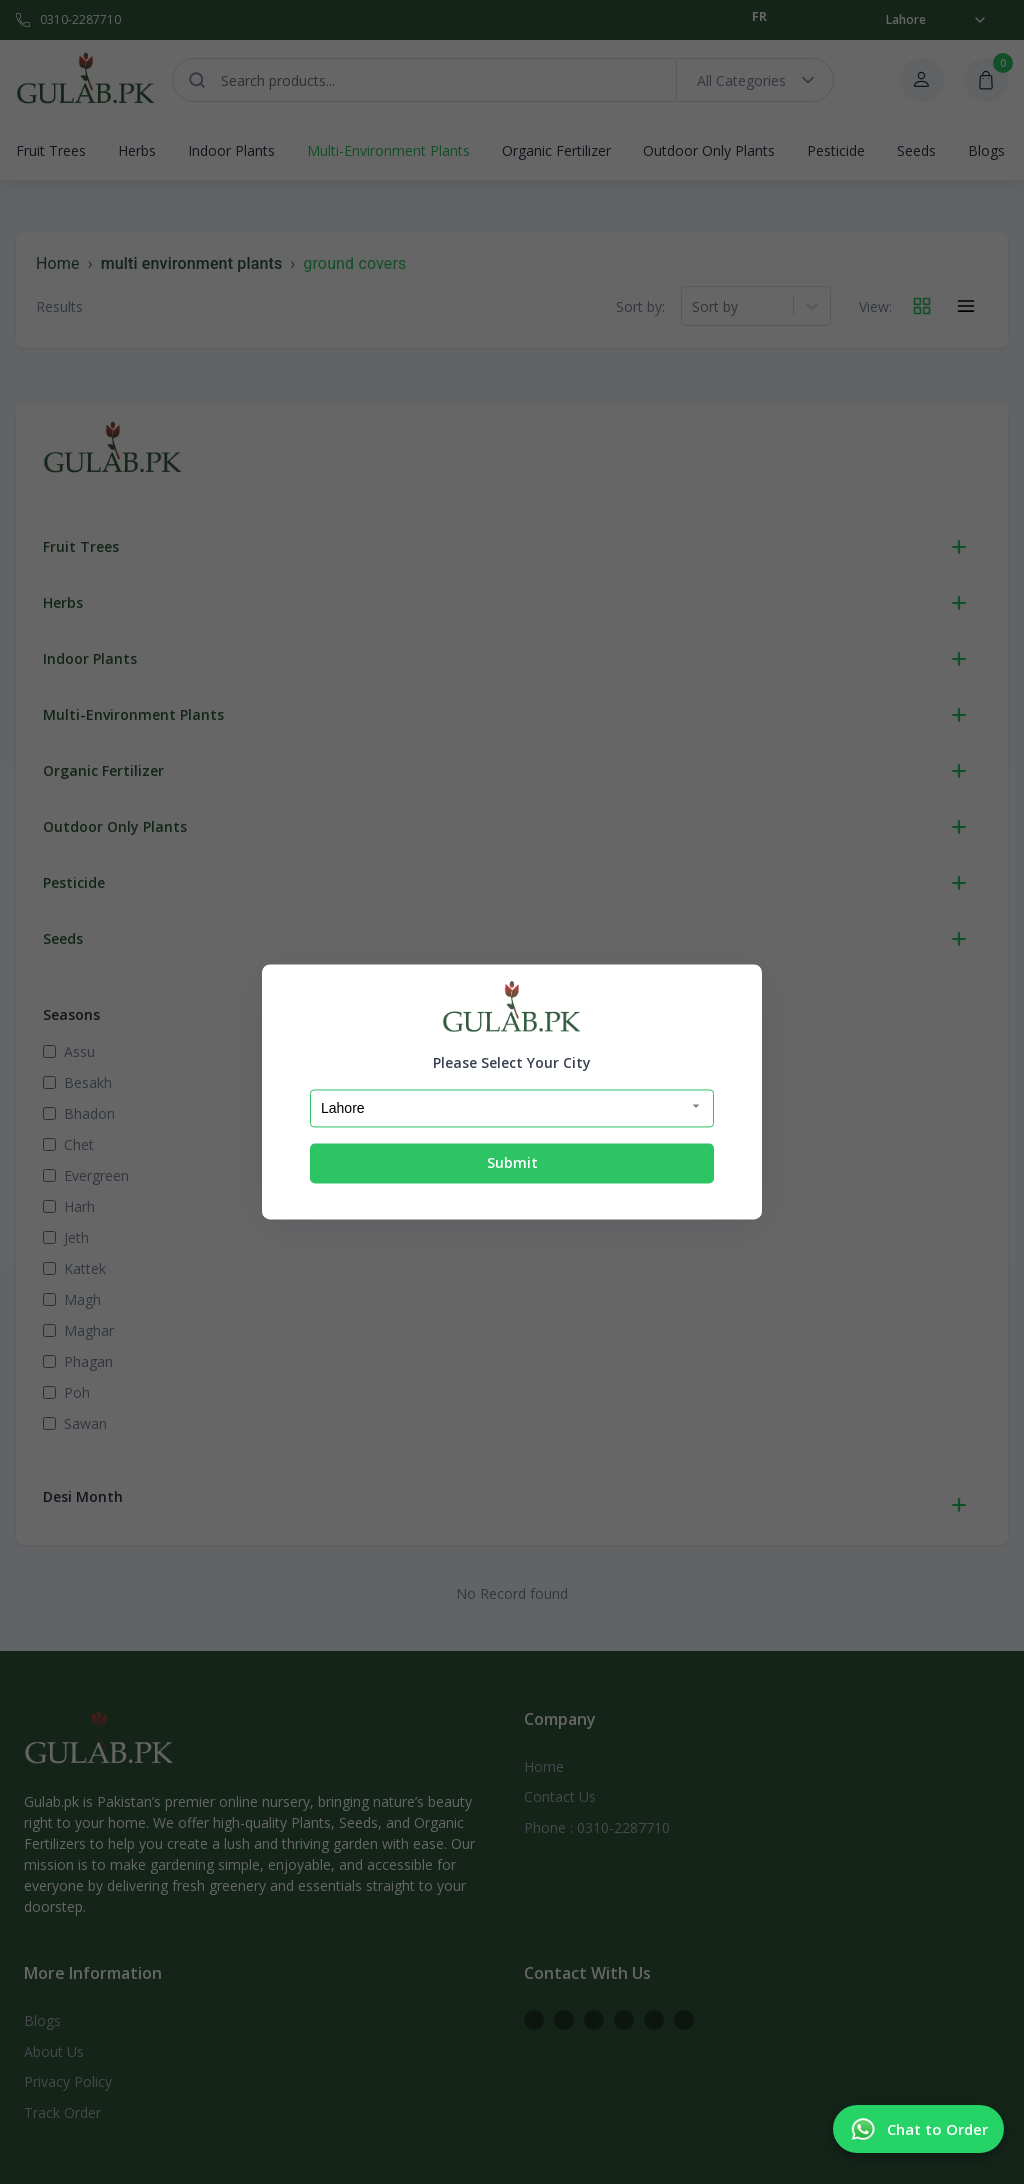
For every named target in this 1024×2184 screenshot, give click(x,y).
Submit (512, 1162)
